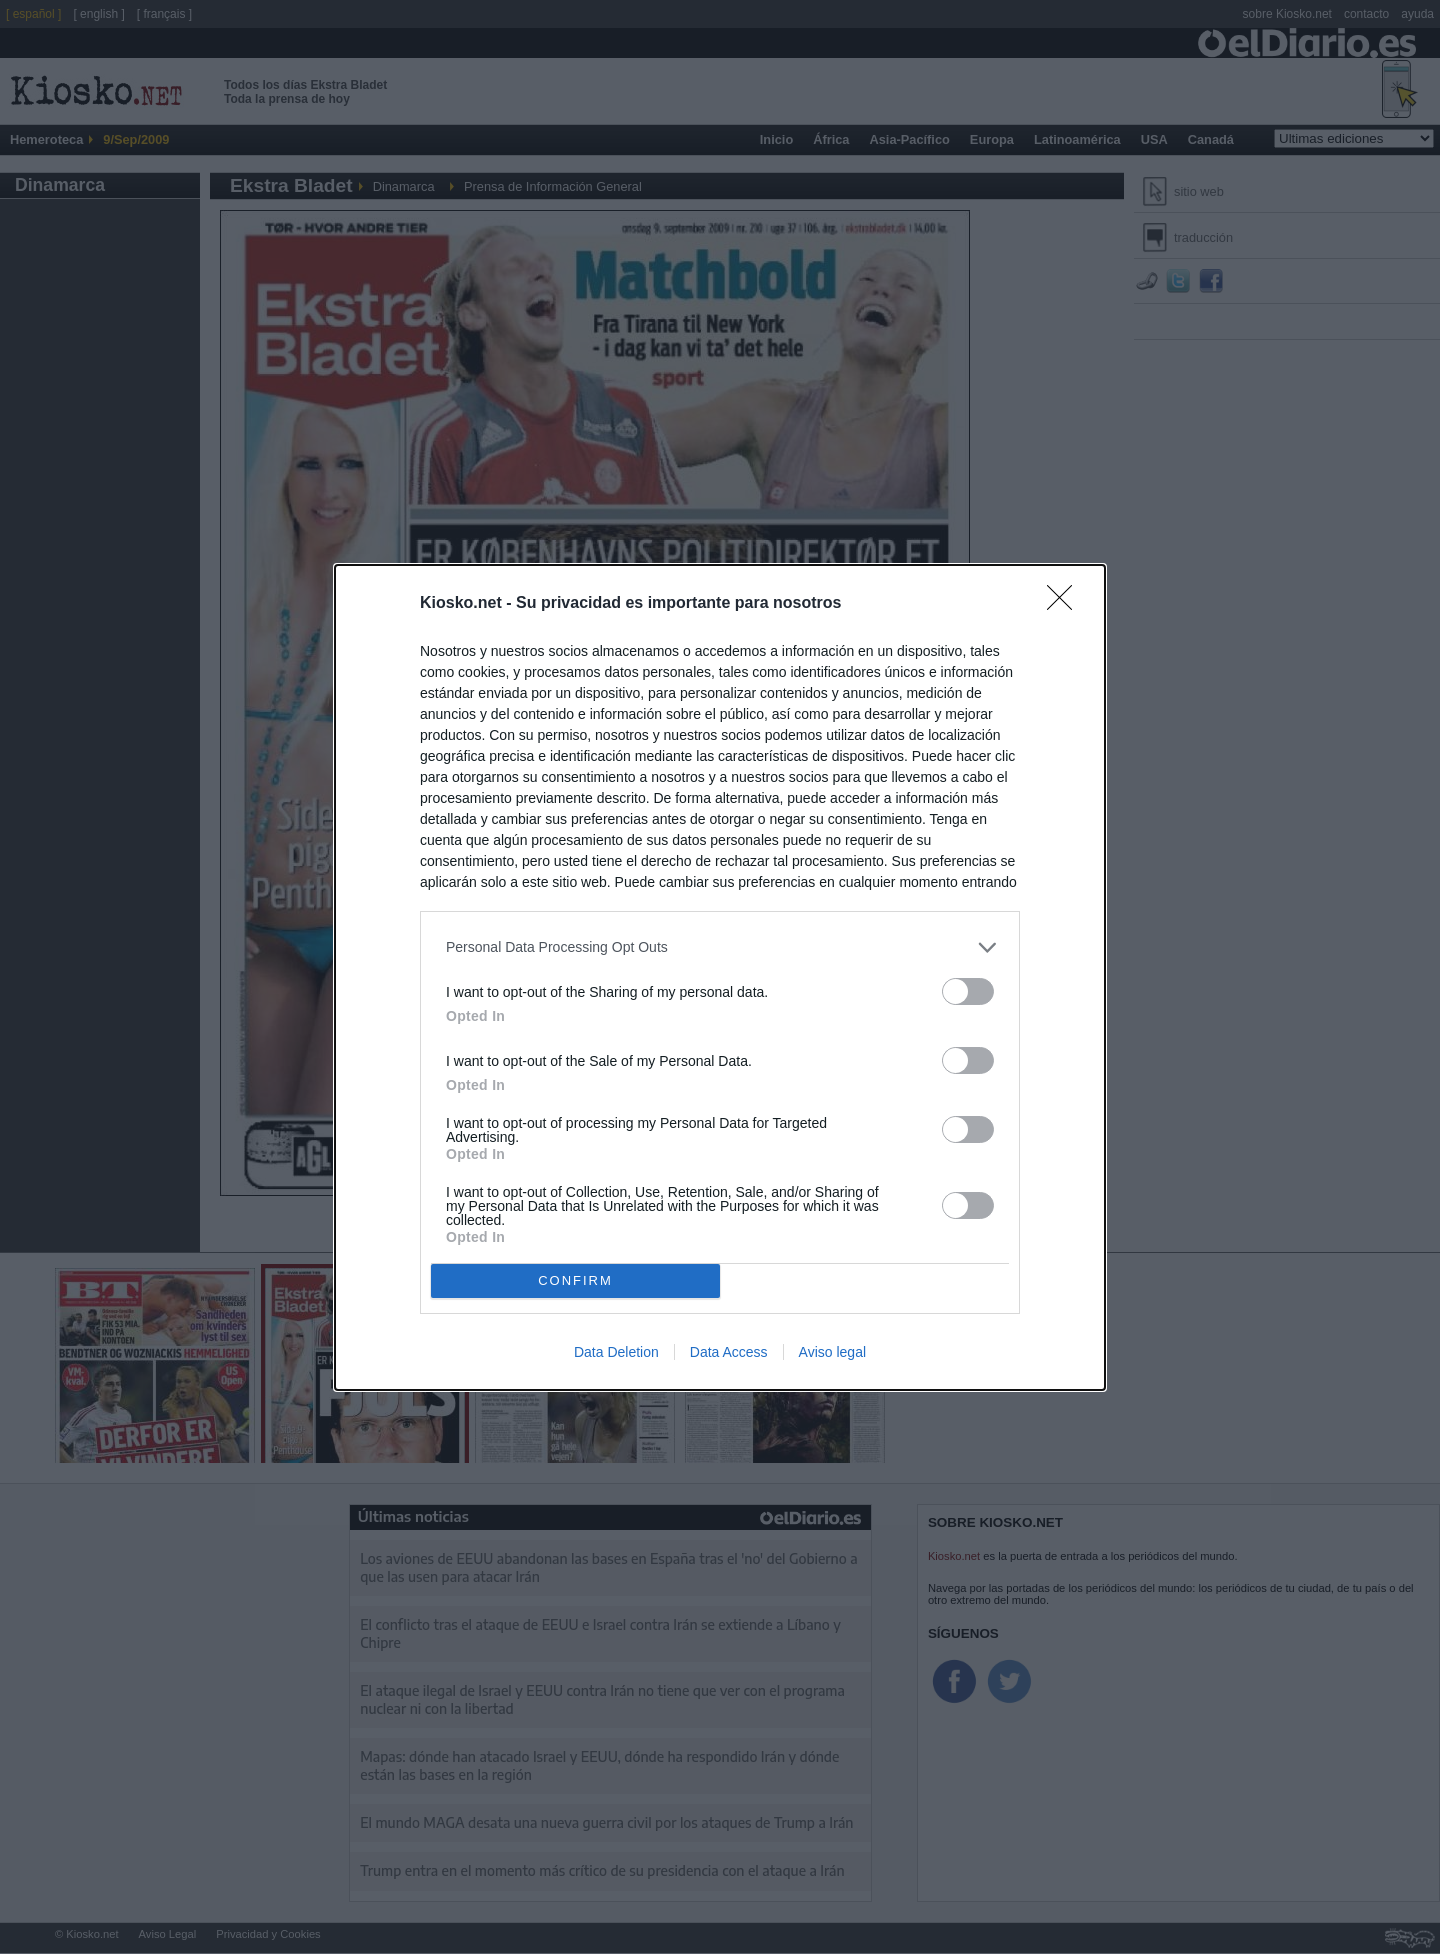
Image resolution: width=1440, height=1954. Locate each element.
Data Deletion (616, 1352)
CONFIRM (575, 1280)
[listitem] (720, 947)
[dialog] (720, 977)
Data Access (729, 1352)
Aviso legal (832, 1352)
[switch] (968, 991)
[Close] (1066, 604)
